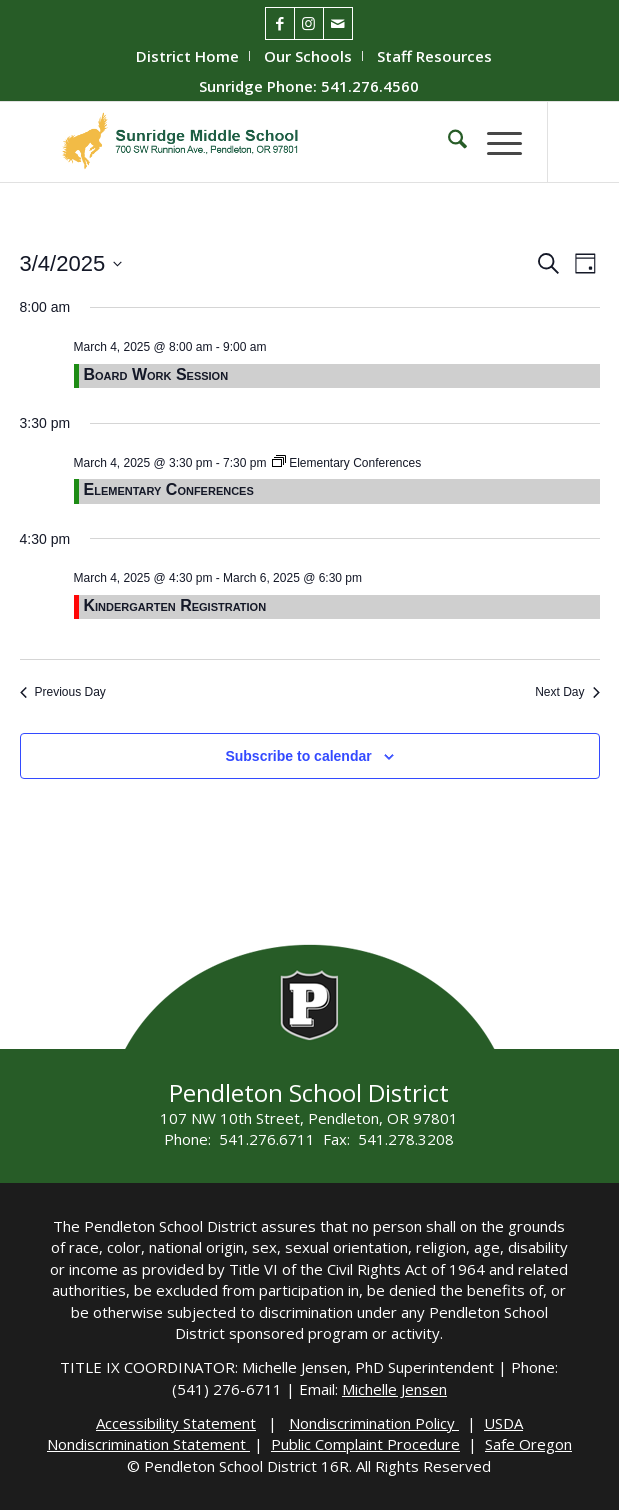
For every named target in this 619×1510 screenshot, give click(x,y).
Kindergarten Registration (175, 605)
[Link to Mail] (338, 23)
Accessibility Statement (176, 1423)
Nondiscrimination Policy (374, 1423)
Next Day (567, 692)
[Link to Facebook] (280, 23)
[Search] (447, 142)
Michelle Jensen (394, 1389)
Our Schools (308, 56)
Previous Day (63, 692)
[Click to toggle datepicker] (71, 263)
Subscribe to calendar (298, 756)
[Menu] (494, 142)
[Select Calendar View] (585, 263)
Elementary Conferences (169, 489)
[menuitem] (188, 56)
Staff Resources (434, 56)
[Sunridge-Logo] (256, 142)
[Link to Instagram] (309, 23)
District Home (187, 56)
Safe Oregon (528, 1444)
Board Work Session (156, 374)
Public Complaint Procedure (365, 1444)
